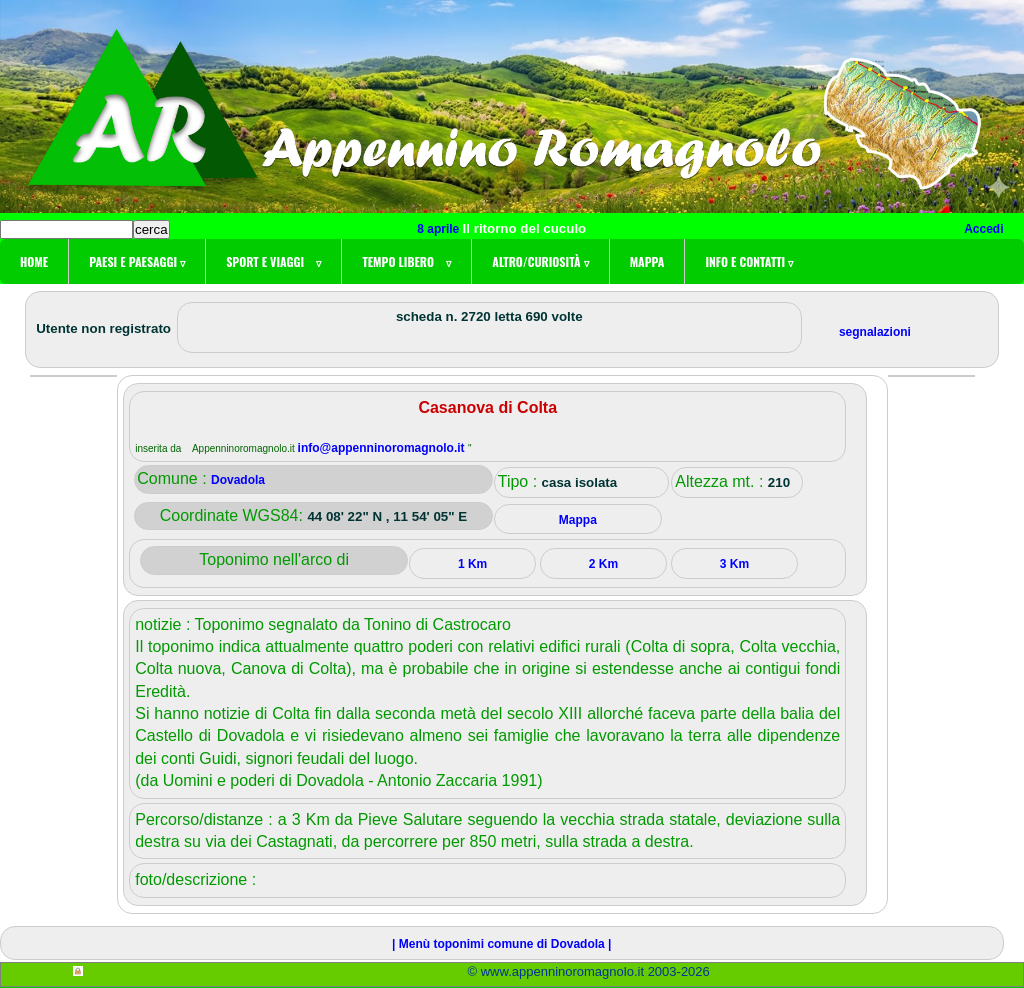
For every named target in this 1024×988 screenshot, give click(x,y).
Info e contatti (749, 261)
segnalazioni (875, 332)
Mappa (647, 261)
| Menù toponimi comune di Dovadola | (501, 944)
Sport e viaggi (273, 261)
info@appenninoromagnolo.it (383, 448)
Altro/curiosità (540, 261)
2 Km (603, 564)
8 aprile (439, 229)
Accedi (983, 229)
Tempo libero (406, 261)
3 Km (734, 564)
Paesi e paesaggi (137, 261)
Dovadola (238, 480)
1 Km (472, 564)
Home (34, 261)
